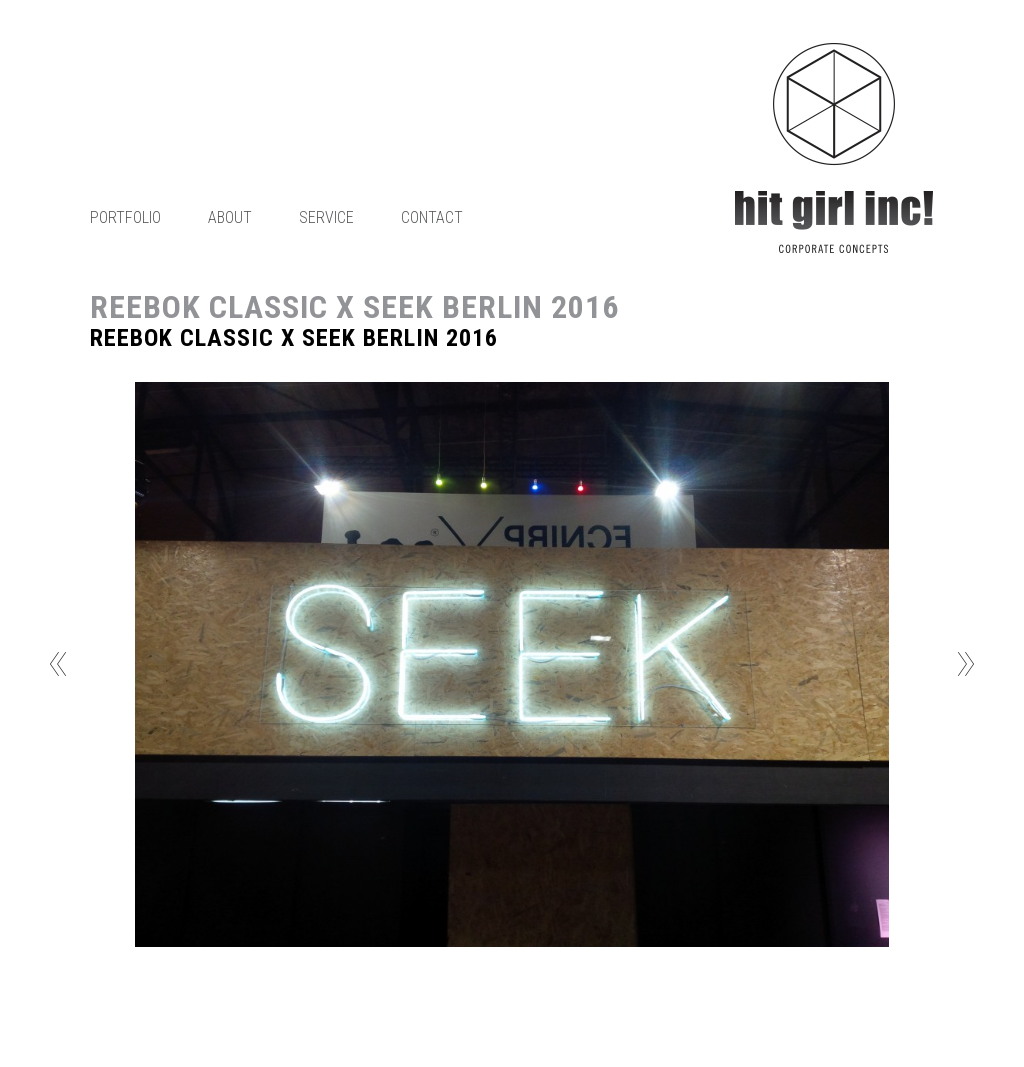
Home (834, 148)
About (230, 217)
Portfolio (125, 217)
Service (326, 217)
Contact (432, 217)
